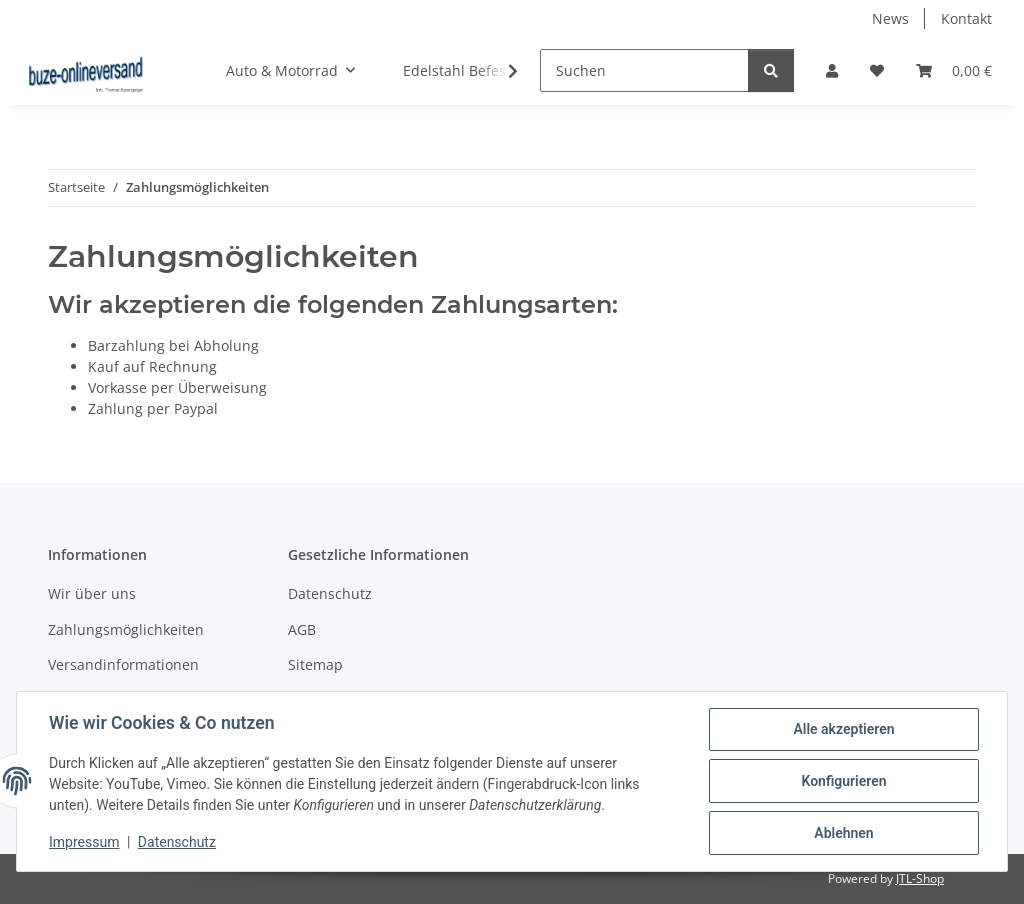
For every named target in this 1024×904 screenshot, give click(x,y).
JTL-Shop (920, 878)
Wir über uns (92, 593)
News (890, 18)
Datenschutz (177, 842)
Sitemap (315, 664)
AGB (302, 629)
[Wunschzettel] (877, 70)
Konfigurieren (843, 781)
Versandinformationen (123, 664)
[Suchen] (644, 70)
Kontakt (966, 18)
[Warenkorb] (954, 70)
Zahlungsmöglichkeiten (126, 629)
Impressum (84, 842)
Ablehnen (843, 833)
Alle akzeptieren (843, 729)
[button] (832, 70)
